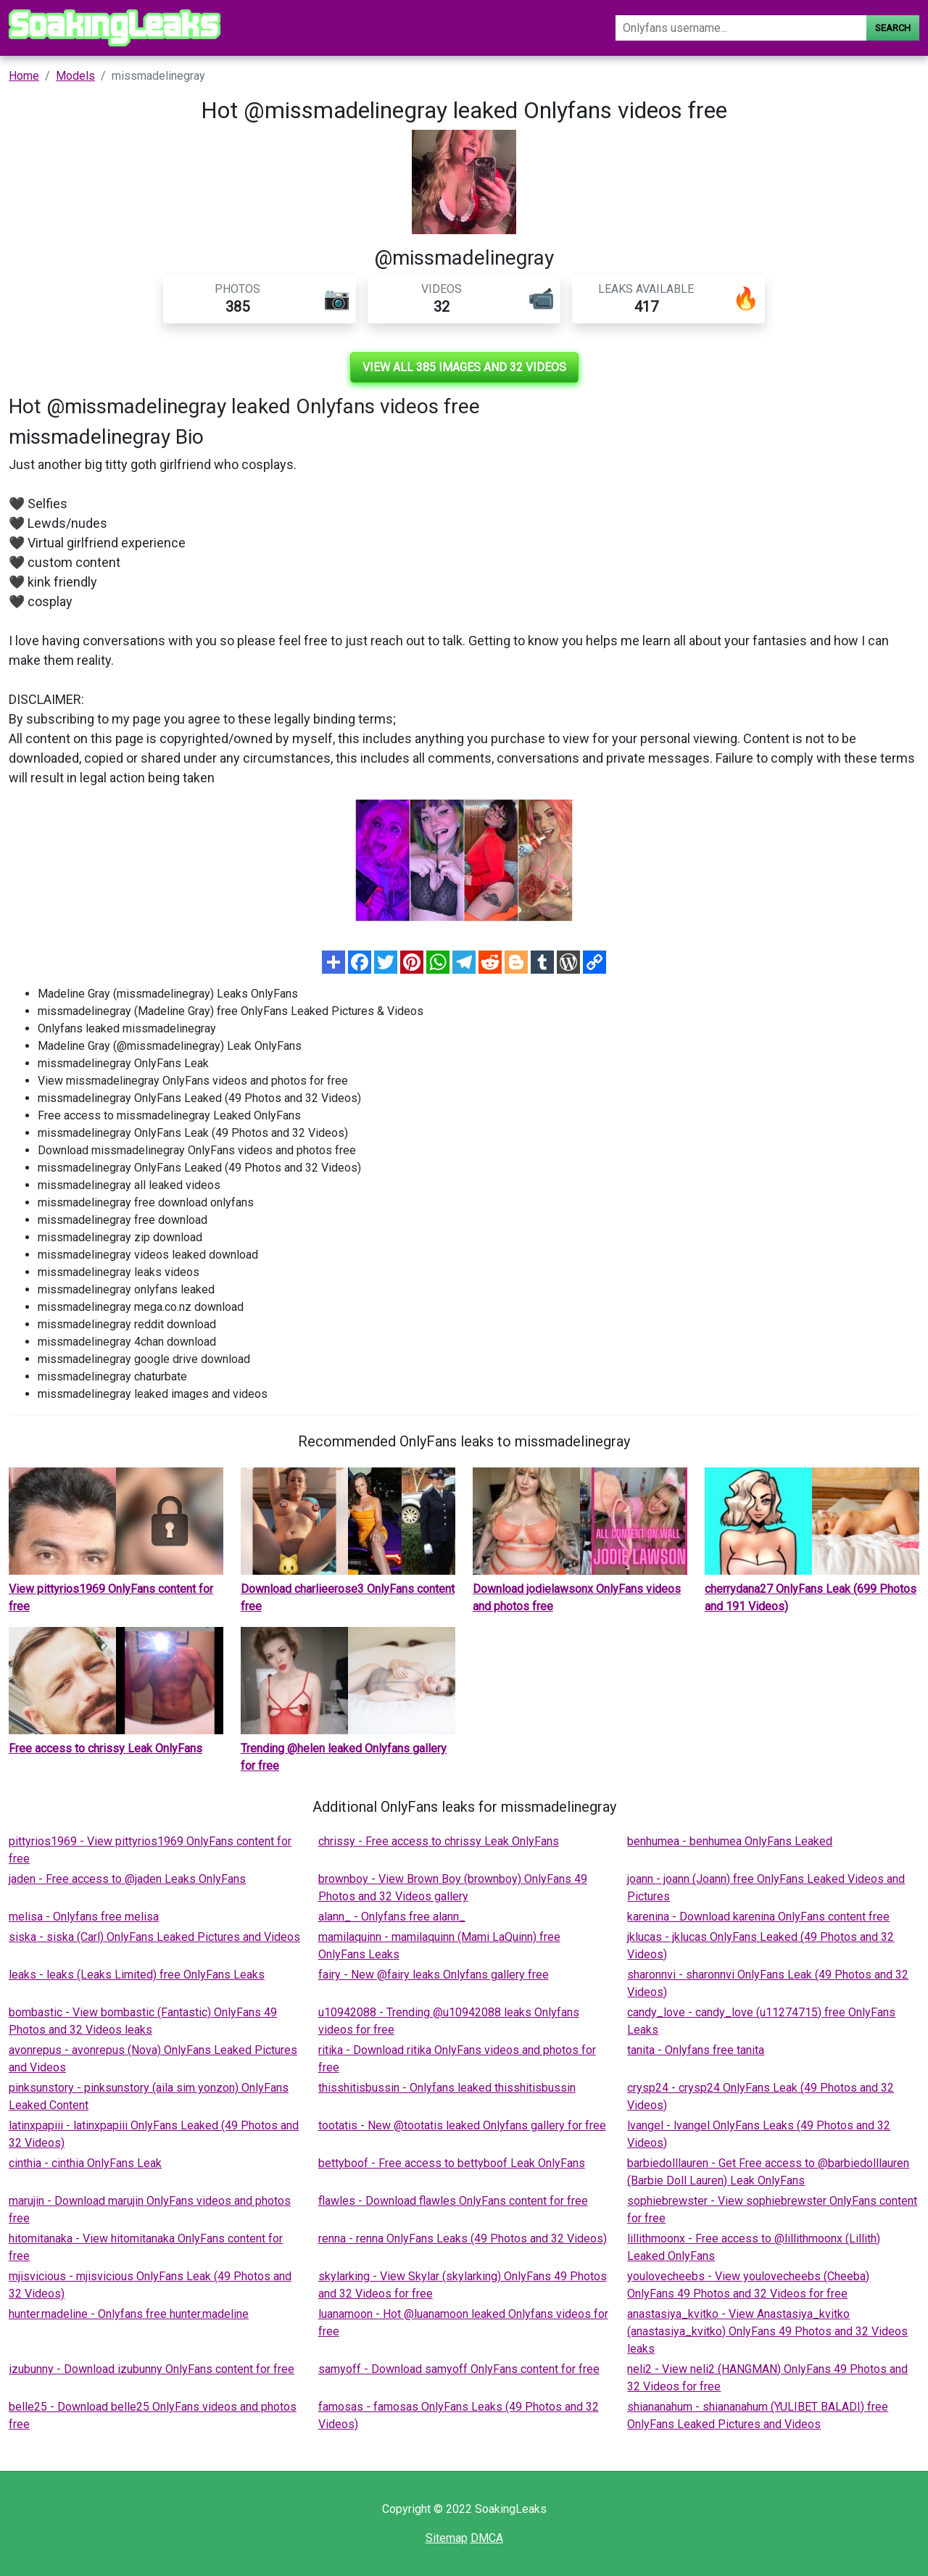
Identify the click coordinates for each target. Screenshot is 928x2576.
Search (893, 27)
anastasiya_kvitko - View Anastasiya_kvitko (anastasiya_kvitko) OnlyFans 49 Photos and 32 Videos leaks (767, 2331)
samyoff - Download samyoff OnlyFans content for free (459, 2369)
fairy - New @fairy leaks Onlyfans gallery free (433, 1974)
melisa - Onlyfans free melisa (84, 1916)
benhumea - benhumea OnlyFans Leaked (729, 1841)
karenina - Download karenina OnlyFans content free (758, 1916)
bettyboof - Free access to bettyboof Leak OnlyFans (451, 2163)
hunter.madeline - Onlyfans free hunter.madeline (129, 2314)
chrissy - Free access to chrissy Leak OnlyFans (438, 1841)
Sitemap (447, 2538)
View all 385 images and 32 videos (464, 367)
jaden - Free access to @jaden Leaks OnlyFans (127, 1879)
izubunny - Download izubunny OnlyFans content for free (151, 2369)
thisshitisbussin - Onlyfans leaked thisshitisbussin (447, 2088)
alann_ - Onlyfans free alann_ (391, 1916)
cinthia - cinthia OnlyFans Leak (85, 2163)
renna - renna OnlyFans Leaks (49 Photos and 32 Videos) (462, 2238)
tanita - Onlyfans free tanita (695, 2050)
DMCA (487, 2538)
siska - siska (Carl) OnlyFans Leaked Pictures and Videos (154, 1937)
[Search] (741, 28)
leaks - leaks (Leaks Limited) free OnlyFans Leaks (137, 1974)
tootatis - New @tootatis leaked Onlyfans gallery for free (462, 2125)
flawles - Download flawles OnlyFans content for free (453, 2201)
